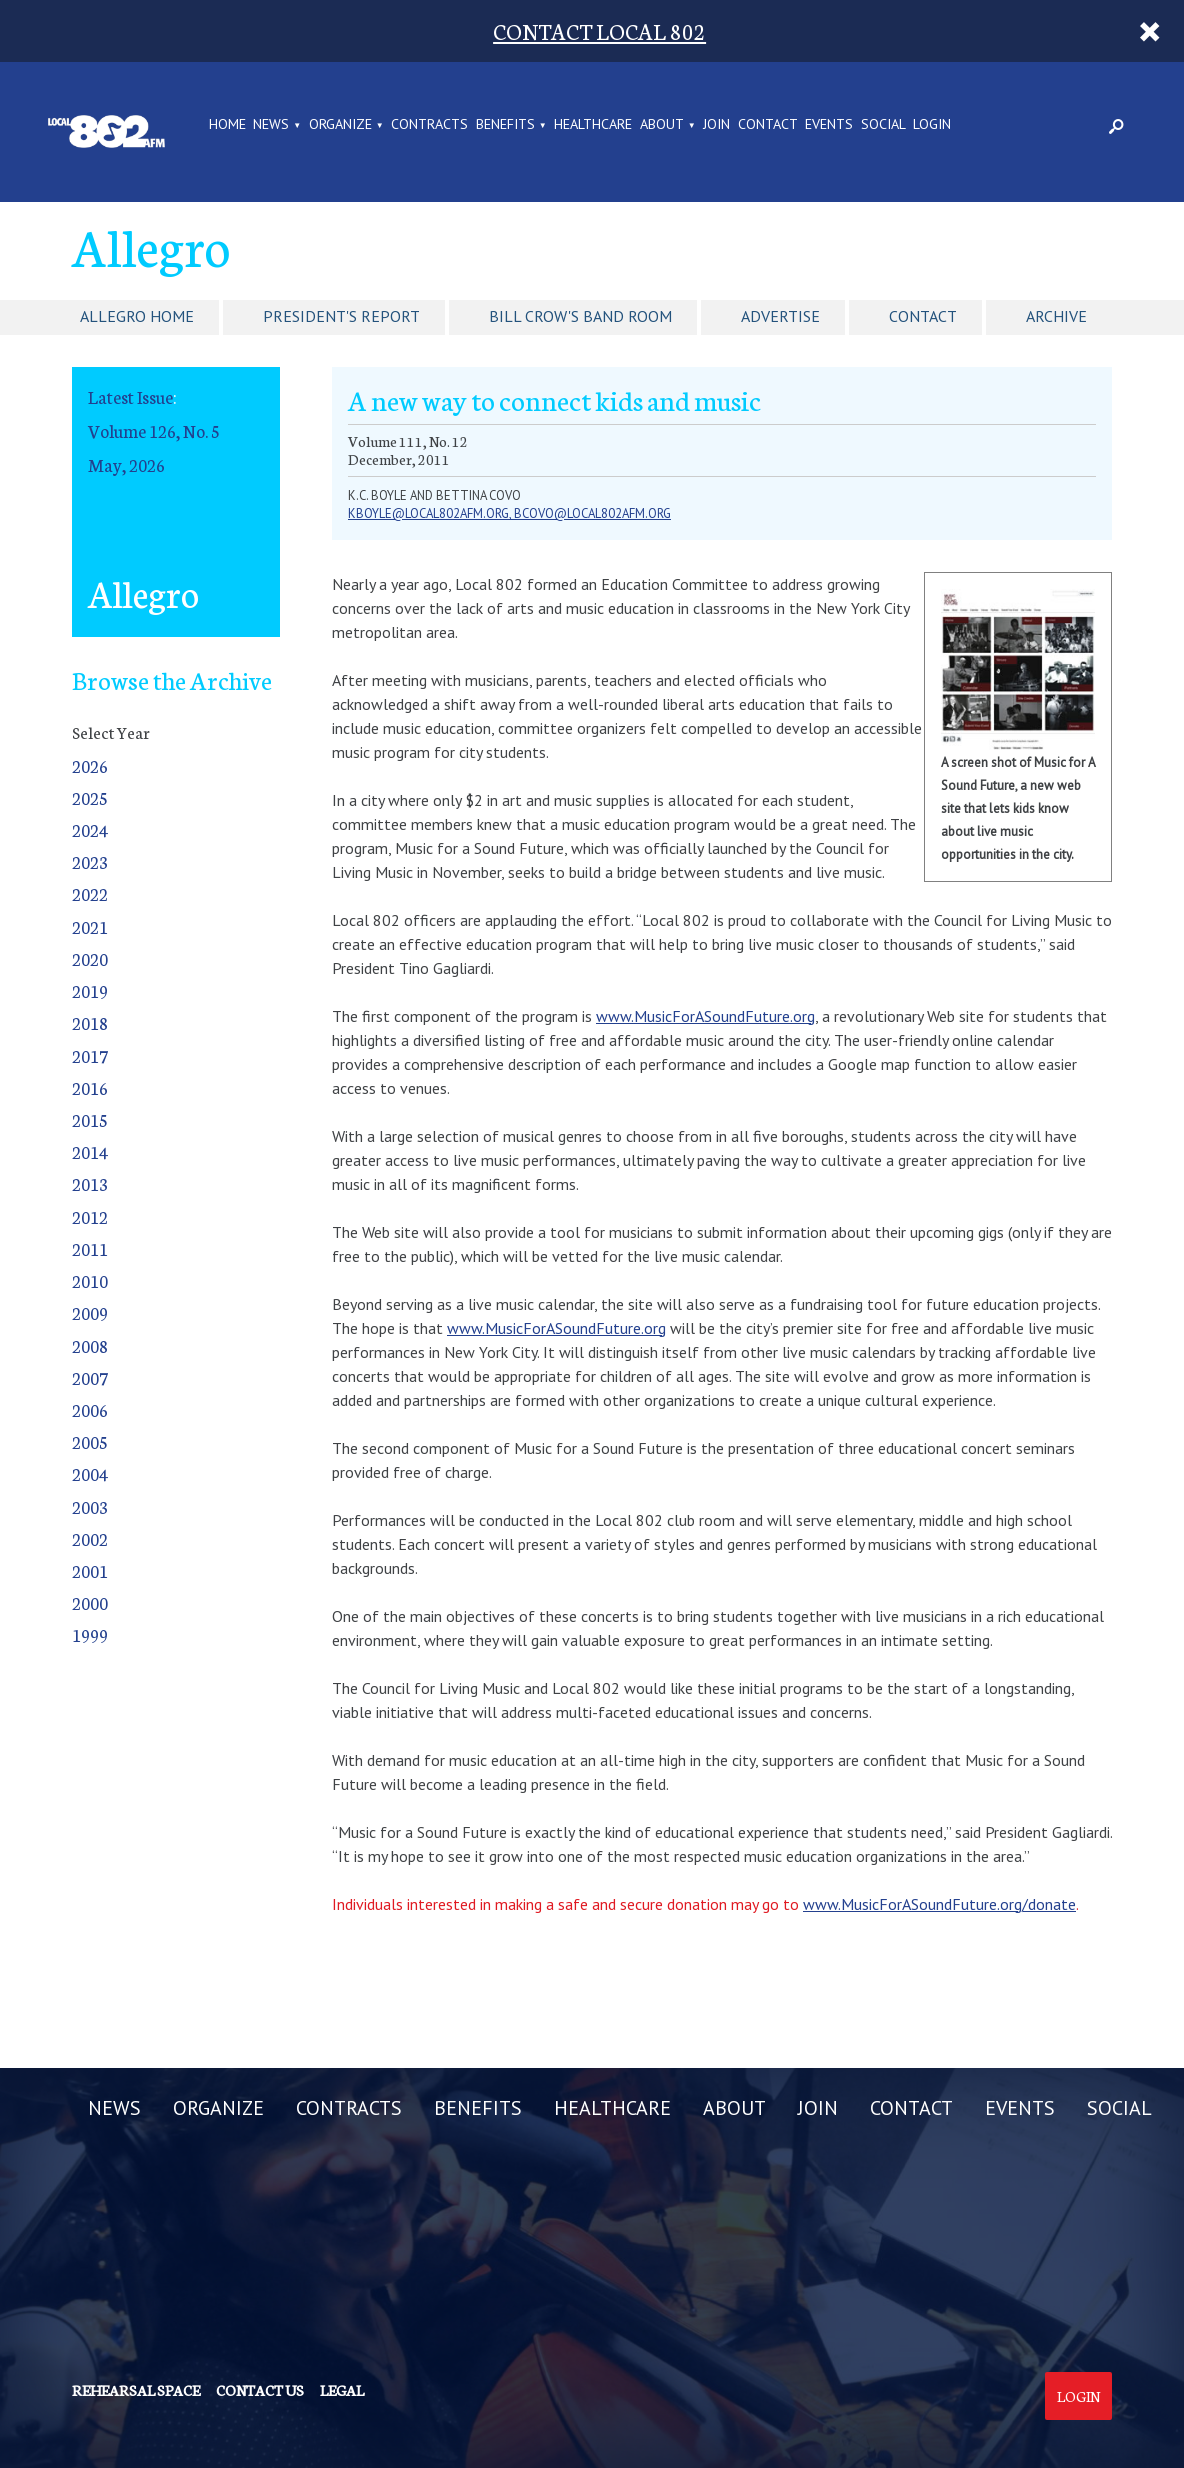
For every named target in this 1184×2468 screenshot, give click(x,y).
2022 (90, 893)
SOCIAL (883, 125)
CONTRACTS (429, 125)
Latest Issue (130, 396)
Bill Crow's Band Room (580, 316)
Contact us (260, 2390)
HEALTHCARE (593, 125)
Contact (923, 316)
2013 (90, 1183)
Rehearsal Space (136, 2390)
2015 (90, 1119)
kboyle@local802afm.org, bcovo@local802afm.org (509, 513)
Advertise (780, 316)
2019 (90, 990)
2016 (90, 1087)
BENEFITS (505, 125)
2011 (90, 1248)
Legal (342, 2390)
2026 (90, 765)
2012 (90, 1216)
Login (1078, 2396)
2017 (90, 1055)
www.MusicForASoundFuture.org (705, 1016)
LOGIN (932, 125)
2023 (90, 861)
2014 (90, 1151)
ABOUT (662, 125)
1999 (90, 1634)
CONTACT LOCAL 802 (599, 30)
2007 (90, 1377)
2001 (90, 1570)
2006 (90, 1409)
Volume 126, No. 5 (154, 430)
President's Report (341, 316)
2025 (90, 797)
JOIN (716, 125)
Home (227, 125)
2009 (90, 1312)
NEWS (271, 125)
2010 (90, 1280)
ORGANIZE (340, 125)
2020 (90, 958)
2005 (90, 1441)
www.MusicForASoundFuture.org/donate (939, 1904)
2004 (90, 1473)
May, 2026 (126, 464)
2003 (90, 1506)
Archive (1056, 316)
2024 (90, 829)
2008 (90, 1345)
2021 (90, 926)
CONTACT (768, 125)
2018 (90, 1022)
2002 (90, 1538)
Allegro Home (137, 316)
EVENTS (829, 125)
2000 (90, 1602)
